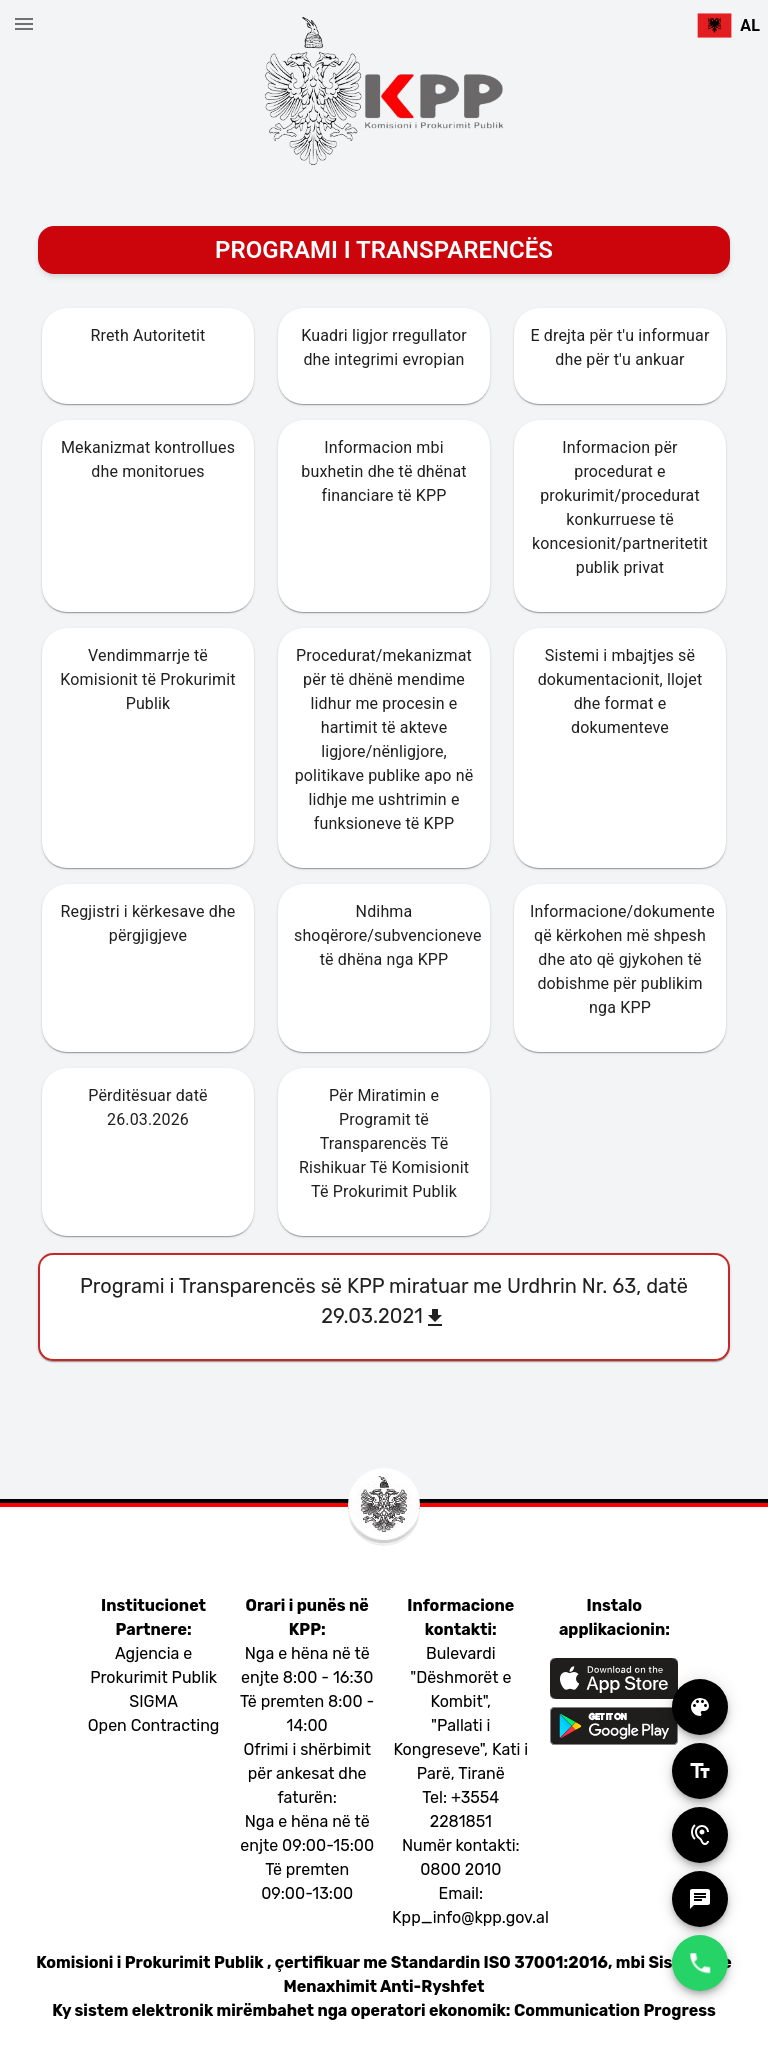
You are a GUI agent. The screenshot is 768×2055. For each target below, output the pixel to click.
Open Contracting (154, 1725)
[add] (700, 1707)
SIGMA (153, 1701)
